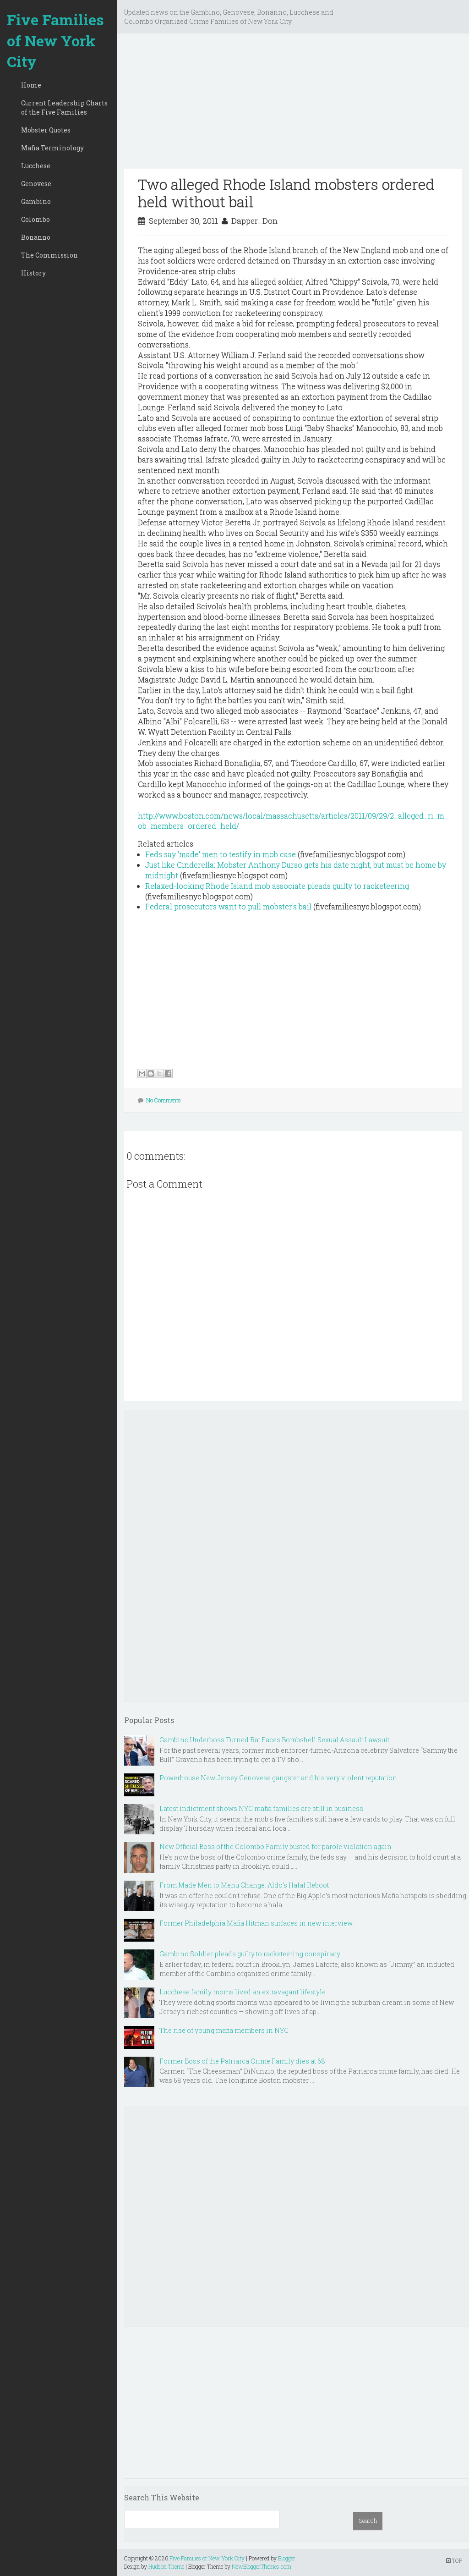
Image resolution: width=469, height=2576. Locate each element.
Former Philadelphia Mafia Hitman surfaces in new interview (256, 1923)
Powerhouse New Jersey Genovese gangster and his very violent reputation (278, 1777)
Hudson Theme (166, 2566)
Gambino (36, 201)
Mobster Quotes (46, 130)
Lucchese (35, 165)
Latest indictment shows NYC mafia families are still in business (261, 1808)
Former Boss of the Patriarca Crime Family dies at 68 (242, 2061)
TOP (454, 2560)
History (33, 273)
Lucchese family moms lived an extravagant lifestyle (242, 1991)
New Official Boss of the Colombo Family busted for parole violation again (275, 1846)
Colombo (35, 219)
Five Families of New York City (55, 40)
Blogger (286, 2558)
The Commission (49, 255)
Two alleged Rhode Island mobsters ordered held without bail (286, 192)
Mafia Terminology (52, 147)
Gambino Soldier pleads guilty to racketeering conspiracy (249, 1953)
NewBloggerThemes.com (261, 2566)
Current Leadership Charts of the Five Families (64, 107)
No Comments (163, 1100)
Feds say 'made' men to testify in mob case (220, 854)
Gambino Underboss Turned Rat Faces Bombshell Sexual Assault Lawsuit (274, 1739)
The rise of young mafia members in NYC (224, 2030)
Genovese (36, 183)
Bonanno (35, 237)
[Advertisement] (293, 104)
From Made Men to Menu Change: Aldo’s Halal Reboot (244, 1885)
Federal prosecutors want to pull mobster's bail (228, 906)
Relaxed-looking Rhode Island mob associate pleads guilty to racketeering (277, 886)
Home (31, 85)
